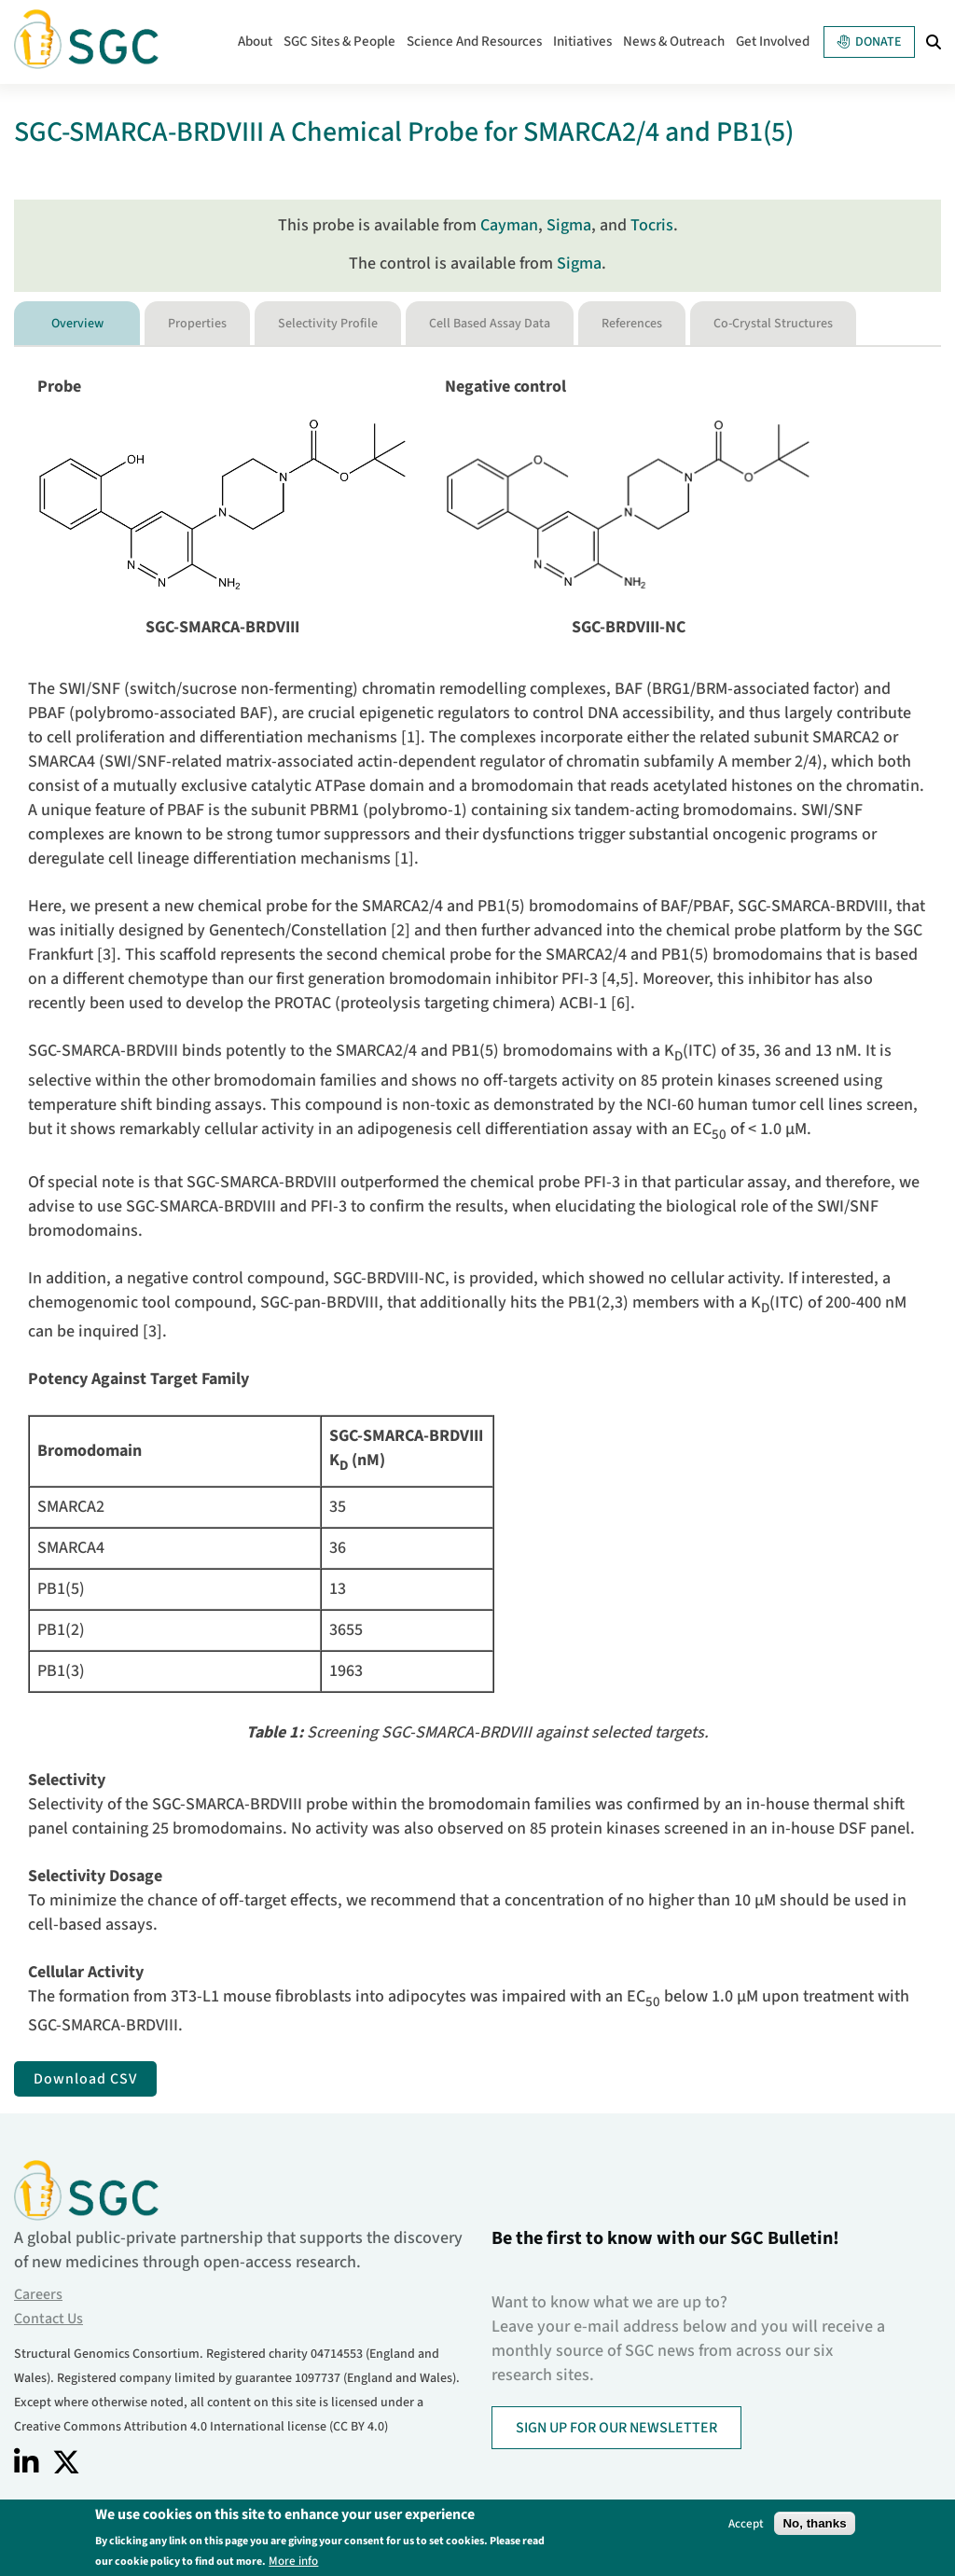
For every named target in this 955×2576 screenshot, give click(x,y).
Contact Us (48, 2318)
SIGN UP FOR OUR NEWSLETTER (616, 2427)
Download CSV (85, 2079)
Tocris (651, 225)
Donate (869, 42)
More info (293, 2563)
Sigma (569, 225)
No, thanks (814, 2526)
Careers (38, 2294)
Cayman (509, 225)
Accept (746, 2526)
